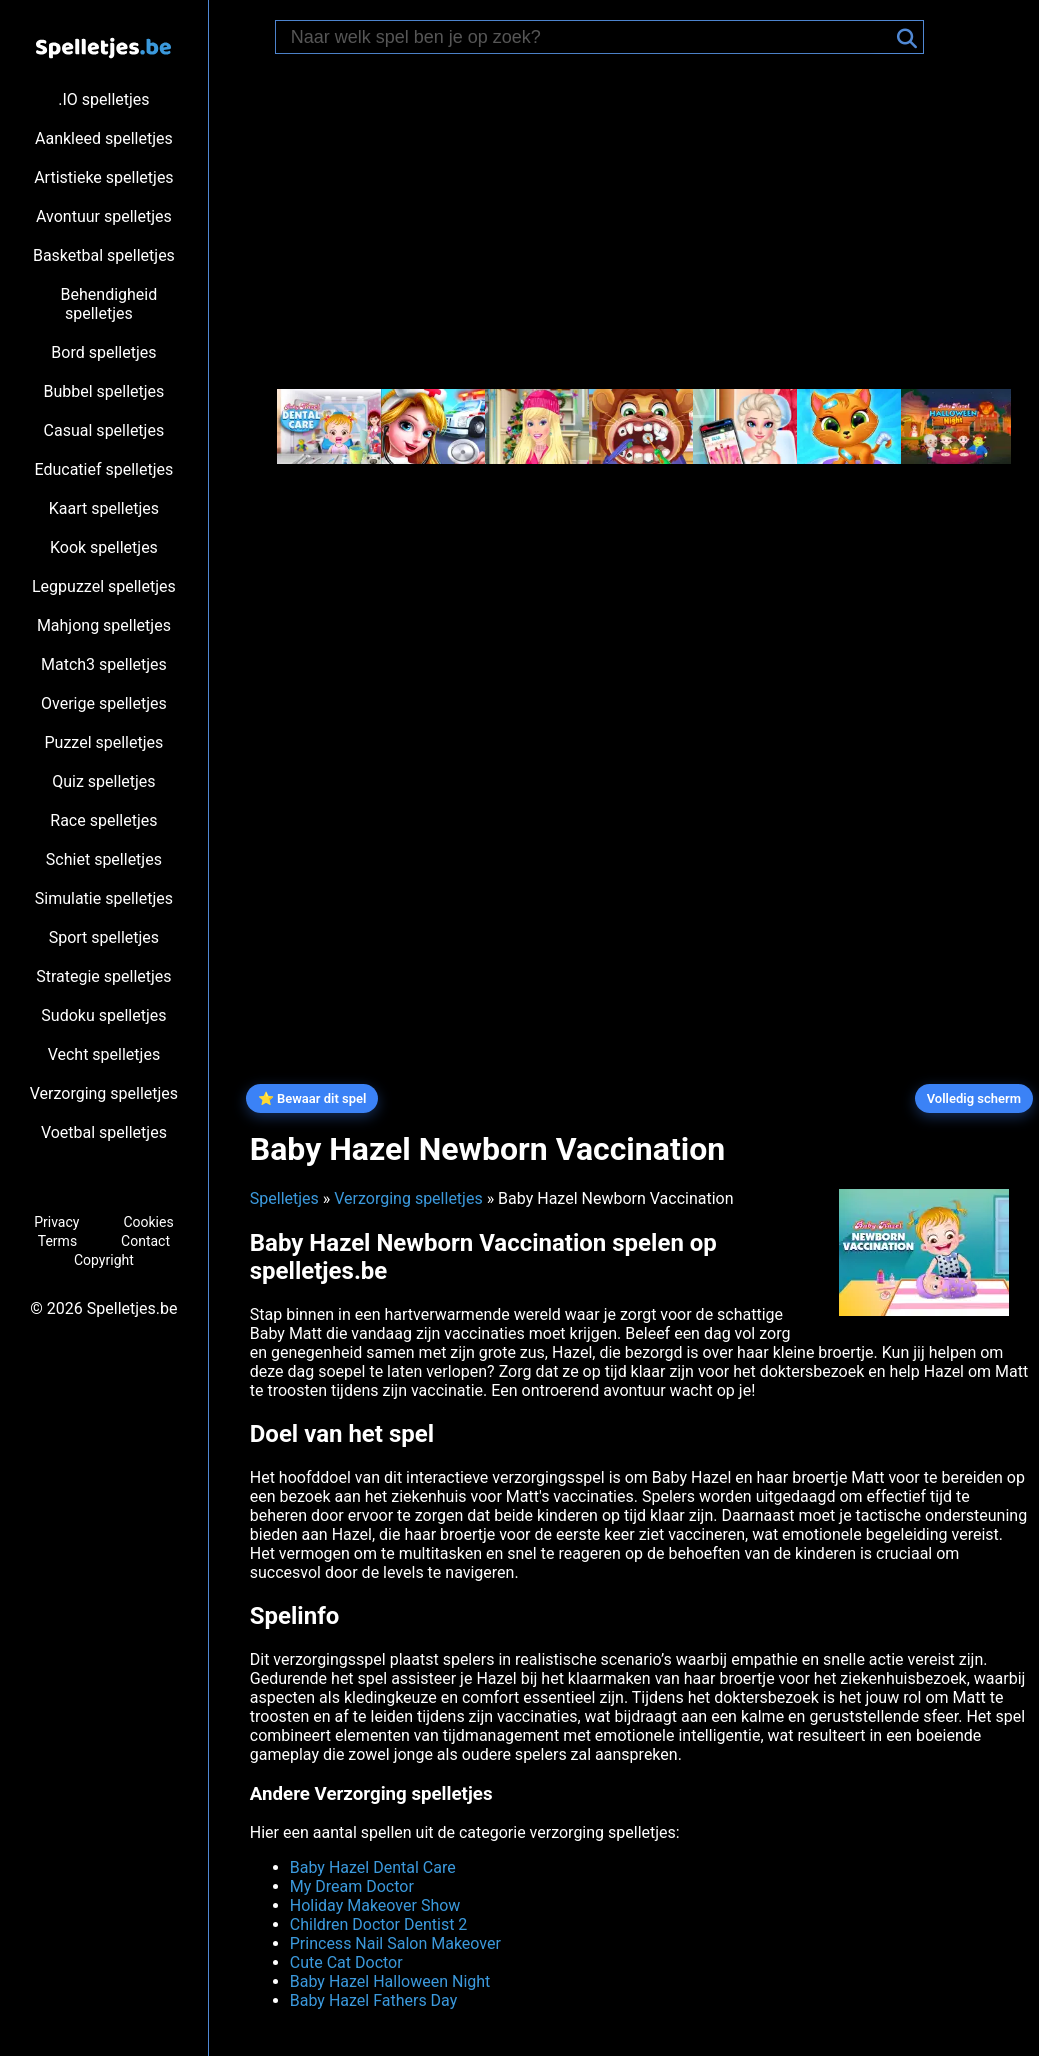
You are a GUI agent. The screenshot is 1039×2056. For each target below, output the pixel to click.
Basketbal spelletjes (104, 255)
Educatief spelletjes (103, 469)
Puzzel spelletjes (103, 742)
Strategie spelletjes (103, 976)
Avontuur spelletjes (104, 216)
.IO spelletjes (103, 99)
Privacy (56, 1222)
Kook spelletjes (104, 547)
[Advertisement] (639, 224)
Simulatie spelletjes (104, 898)
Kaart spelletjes (104, 508)
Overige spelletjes (104, 703)
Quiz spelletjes (103, 781)
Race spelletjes (103, 820)
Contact (145, 1241)
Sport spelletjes (104, 937)
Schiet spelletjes (104, 859)
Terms (57, 1241)
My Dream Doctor (352, 1886)
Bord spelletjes (103, 352)
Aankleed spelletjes (104, 138)
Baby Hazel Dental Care (373, 1867)
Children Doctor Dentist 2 (379, 1924)
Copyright (104, 1260)
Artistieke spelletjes (103, 177)
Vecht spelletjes (104, 1054)
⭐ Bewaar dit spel (312, 1098)
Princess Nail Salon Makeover (395, 1943)
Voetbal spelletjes (104, 1132)
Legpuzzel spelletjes (104, 586)
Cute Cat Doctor (346, 1962)
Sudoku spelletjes (103, 1015)
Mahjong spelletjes (104, 625)
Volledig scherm (974, 1098)
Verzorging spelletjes (104, 1093)
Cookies (148, 1222)
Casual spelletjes (104, 430)
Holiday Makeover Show (375, 1905)
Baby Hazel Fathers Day (374, 2000)
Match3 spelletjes (104, 664)
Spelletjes (284, 1198)
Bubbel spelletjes (103, 391)
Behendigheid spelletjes (109, 304)
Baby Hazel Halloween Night (390, 1981)
